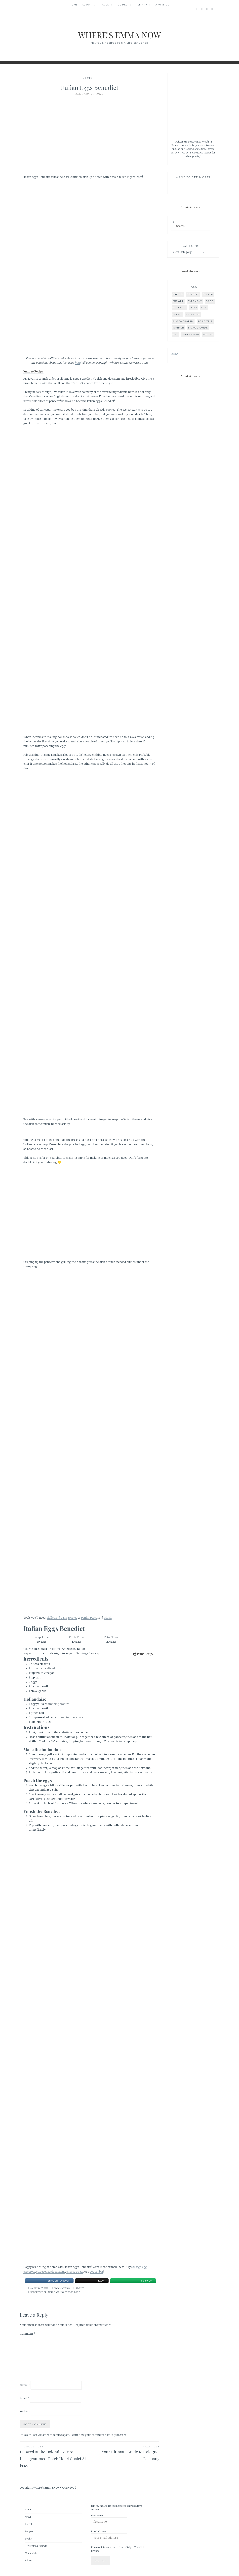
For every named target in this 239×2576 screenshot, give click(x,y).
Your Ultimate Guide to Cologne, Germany (124, 2453)
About (87, 4)
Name (25, 2385)
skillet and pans (57, 1617)
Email (25, 2398)
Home (74, 4)
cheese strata (74, 2271)
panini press (89, 1617)
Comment (27, 2333)
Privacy (29, 2560)
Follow (174, 354)
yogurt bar (96, 2271)
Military (140, 4)
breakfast (36, 2292)
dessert (193, 294)
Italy (193, 307)
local (177, 314)
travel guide (198, 328)
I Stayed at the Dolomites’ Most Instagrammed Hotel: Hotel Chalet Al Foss (55, 2456)
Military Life (31, 2553)
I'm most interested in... (103, 2547)
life (204, 307)
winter (208, 334)
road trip (205, 321)
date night (60, 2292)
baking (177, 294)
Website (25, 2411)
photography (183, 321)
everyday (195, 301)
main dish (193, 314)
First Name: (97, 2515)
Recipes (122, 4)
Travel (104, 4)
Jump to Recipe (33, 371)
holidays (179, 307)
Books (28, 2538)
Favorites (161, 4)
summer (178, 328)
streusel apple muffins (50, 2271)
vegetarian (190, 334)
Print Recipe (143, 1654)
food (77, 2292)
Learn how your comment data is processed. (99, 2434)
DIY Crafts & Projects (36, 2546)
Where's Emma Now (119, 34)
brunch (48, 2292)
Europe (178, 301)
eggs (70, 2292)
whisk (108, 1617)
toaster (72, 1617)
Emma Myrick (62, 2288)
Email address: (99, 2531)
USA (175, 334)
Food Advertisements (189, 207)
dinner (208, 294)
